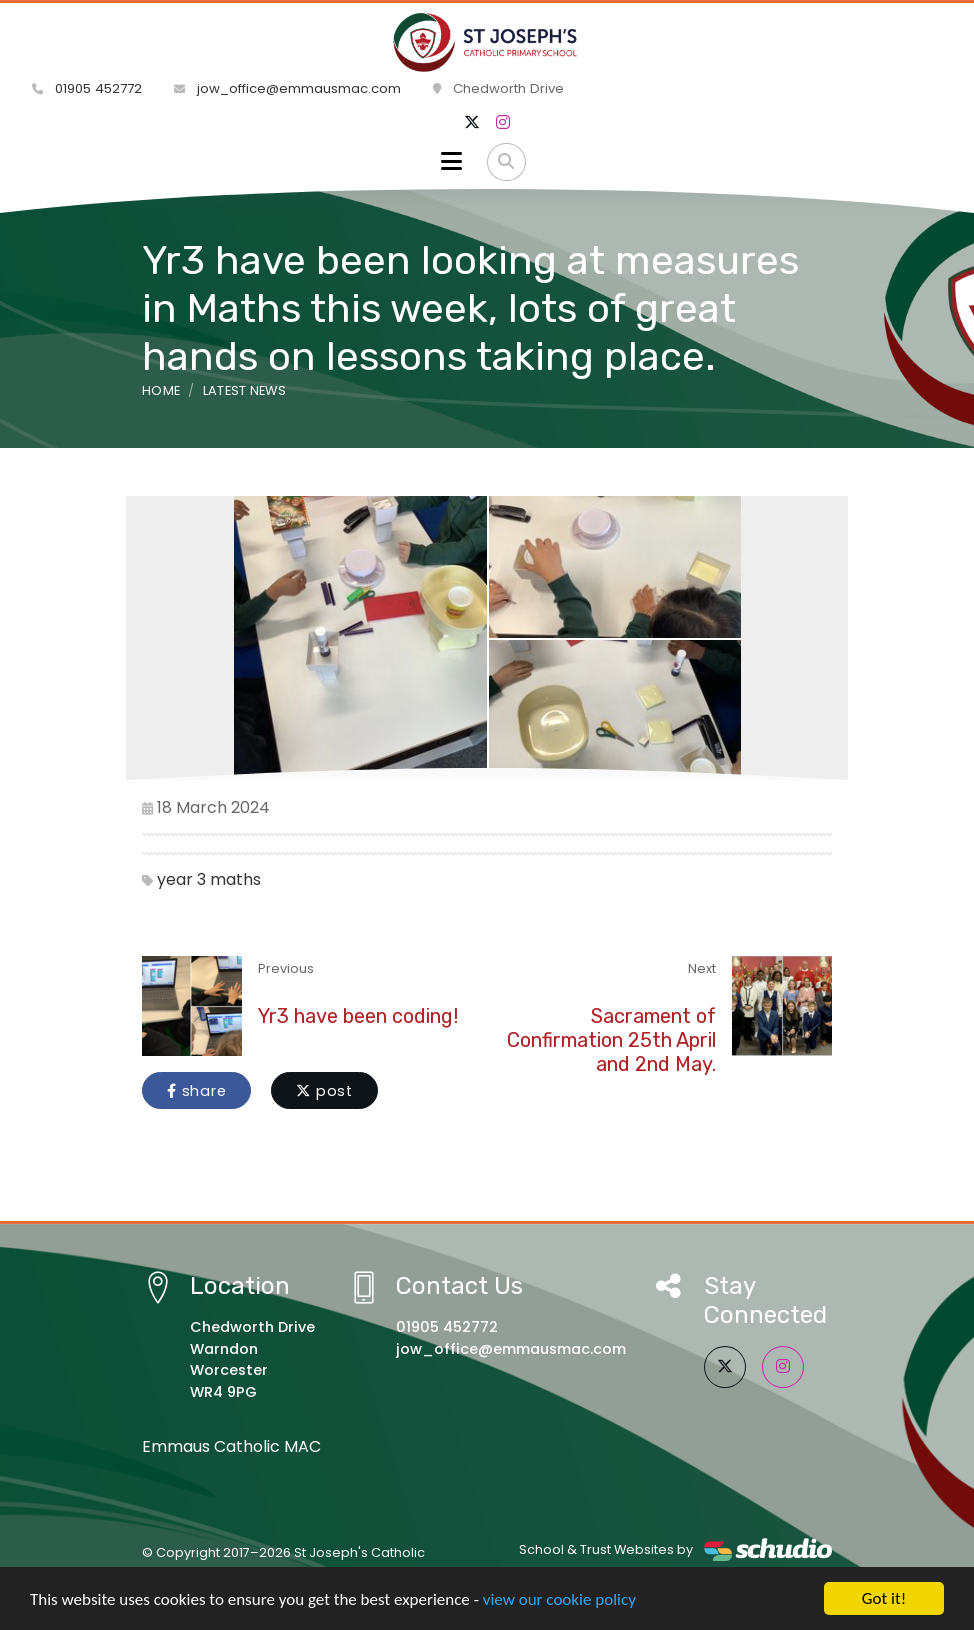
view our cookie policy (559, 1599)
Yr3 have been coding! (358, 1016)
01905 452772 (87, 88)
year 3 (181, 879)
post (324, 1091)
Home (161, 390)
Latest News (245, 390)
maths (235, 879)
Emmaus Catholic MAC (231, 1446)
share (196, 1091)
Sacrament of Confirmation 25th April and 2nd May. (611, 1040)
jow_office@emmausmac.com (287, 88)
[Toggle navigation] (451, 162)
